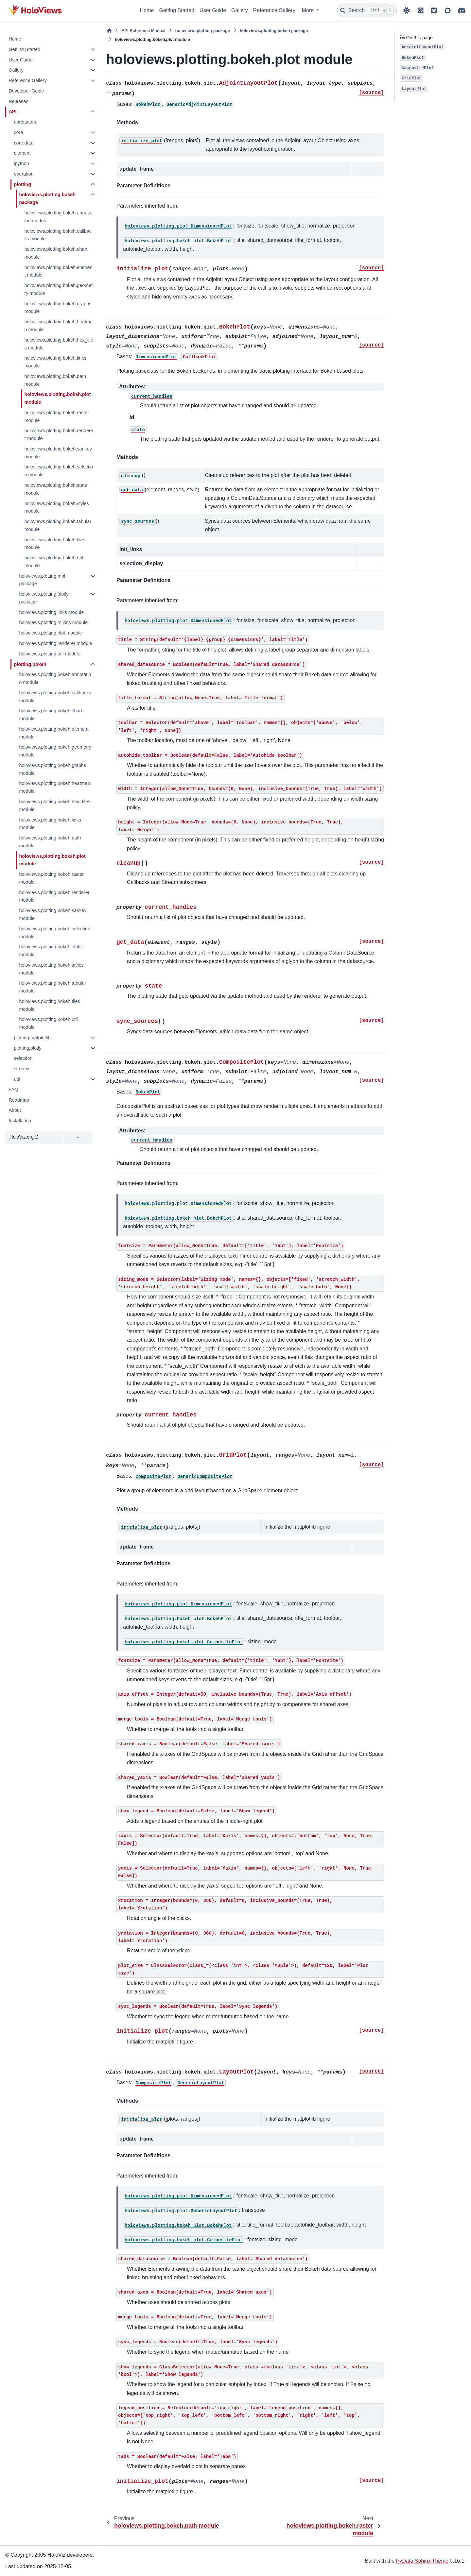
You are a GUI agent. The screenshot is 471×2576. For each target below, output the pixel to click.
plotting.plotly (27, 1048)
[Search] (367, 10)
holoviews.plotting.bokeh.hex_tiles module (58, 343)
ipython (21, 163)
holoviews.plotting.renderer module (55, 643)
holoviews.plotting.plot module (50, 633)
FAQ (13, 1089)
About (15, 1110)
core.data (23, 142)
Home (147, 10)
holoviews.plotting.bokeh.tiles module (54, 543)
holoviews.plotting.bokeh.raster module (56, 416)
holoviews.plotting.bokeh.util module (53, 561)
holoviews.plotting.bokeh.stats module (55, 489)
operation (23, 174)
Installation (20, 1120)
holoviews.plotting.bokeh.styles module (56, 507)
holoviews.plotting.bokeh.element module (58, 271)
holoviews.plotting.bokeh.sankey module (58, 452)
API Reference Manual (143, 30)
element (22, 153)
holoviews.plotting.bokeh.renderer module (58, 434)
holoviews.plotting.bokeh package (47, 198)
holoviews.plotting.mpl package (42, 579)
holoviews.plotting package (202, 30)
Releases (18, 101)
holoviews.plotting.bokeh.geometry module (58, 289)
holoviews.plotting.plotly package (43, 597)
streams (22, 1068)
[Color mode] (406, 10)
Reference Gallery (274, 10)
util (17, 1079)
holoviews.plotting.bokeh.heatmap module (58, 325)
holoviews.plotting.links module (51, 612)
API (12, 111)
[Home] (109, 30)
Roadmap (19, 1100)
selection (23, 1058)
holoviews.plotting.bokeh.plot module (57, 398)
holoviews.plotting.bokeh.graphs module (57, 307)
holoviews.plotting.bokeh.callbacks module (58, 235)
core (18, 132)
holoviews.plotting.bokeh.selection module (58, 470)
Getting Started (176, 10)
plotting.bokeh (30, 664)
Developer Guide (26, 90)
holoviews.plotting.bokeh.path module (55, 380)
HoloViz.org (23, 1137)
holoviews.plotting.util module (49, 653)
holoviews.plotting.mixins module (53, 622)
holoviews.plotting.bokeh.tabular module (57, 525)
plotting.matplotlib (32, 1037)
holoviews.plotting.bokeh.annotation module (58, 216)
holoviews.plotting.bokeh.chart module (55, 253)
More (308, 10)
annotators (25, 122)
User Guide (213, 10)
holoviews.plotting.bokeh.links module (55, 361)
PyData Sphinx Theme (422, 2561)
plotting (22, 184)
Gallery (239, 10)
